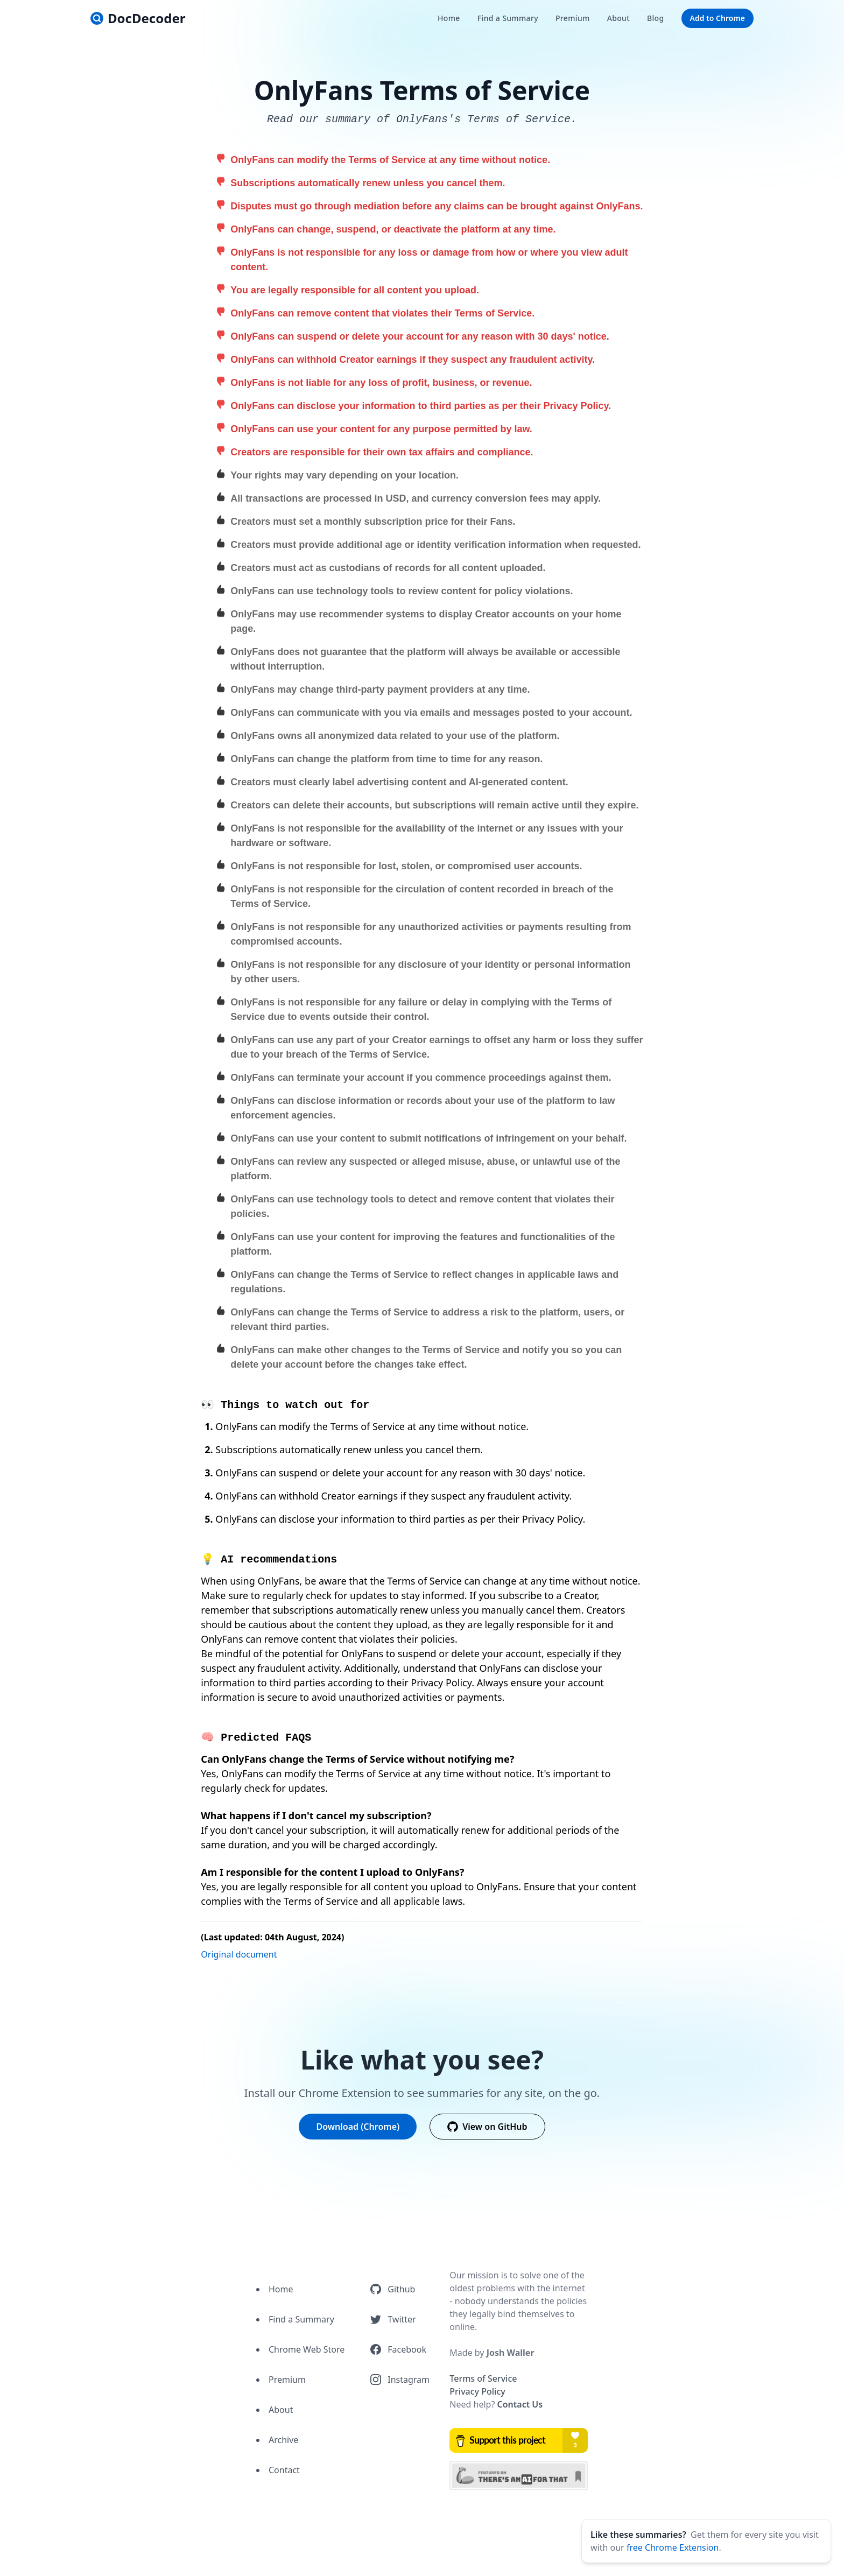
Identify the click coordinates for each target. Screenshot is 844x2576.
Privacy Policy (477, 2391)
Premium (287, 2379)
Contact (284, 2470)
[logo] (137, 18)
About (281, 2410)
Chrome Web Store (306, 2349)
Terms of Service (483, 2378)
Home (281, 2289)
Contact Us (520, 2404)
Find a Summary (301, 2319)
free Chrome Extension (673, 2547)
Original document (239, 1954)
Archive (283, 2440)
